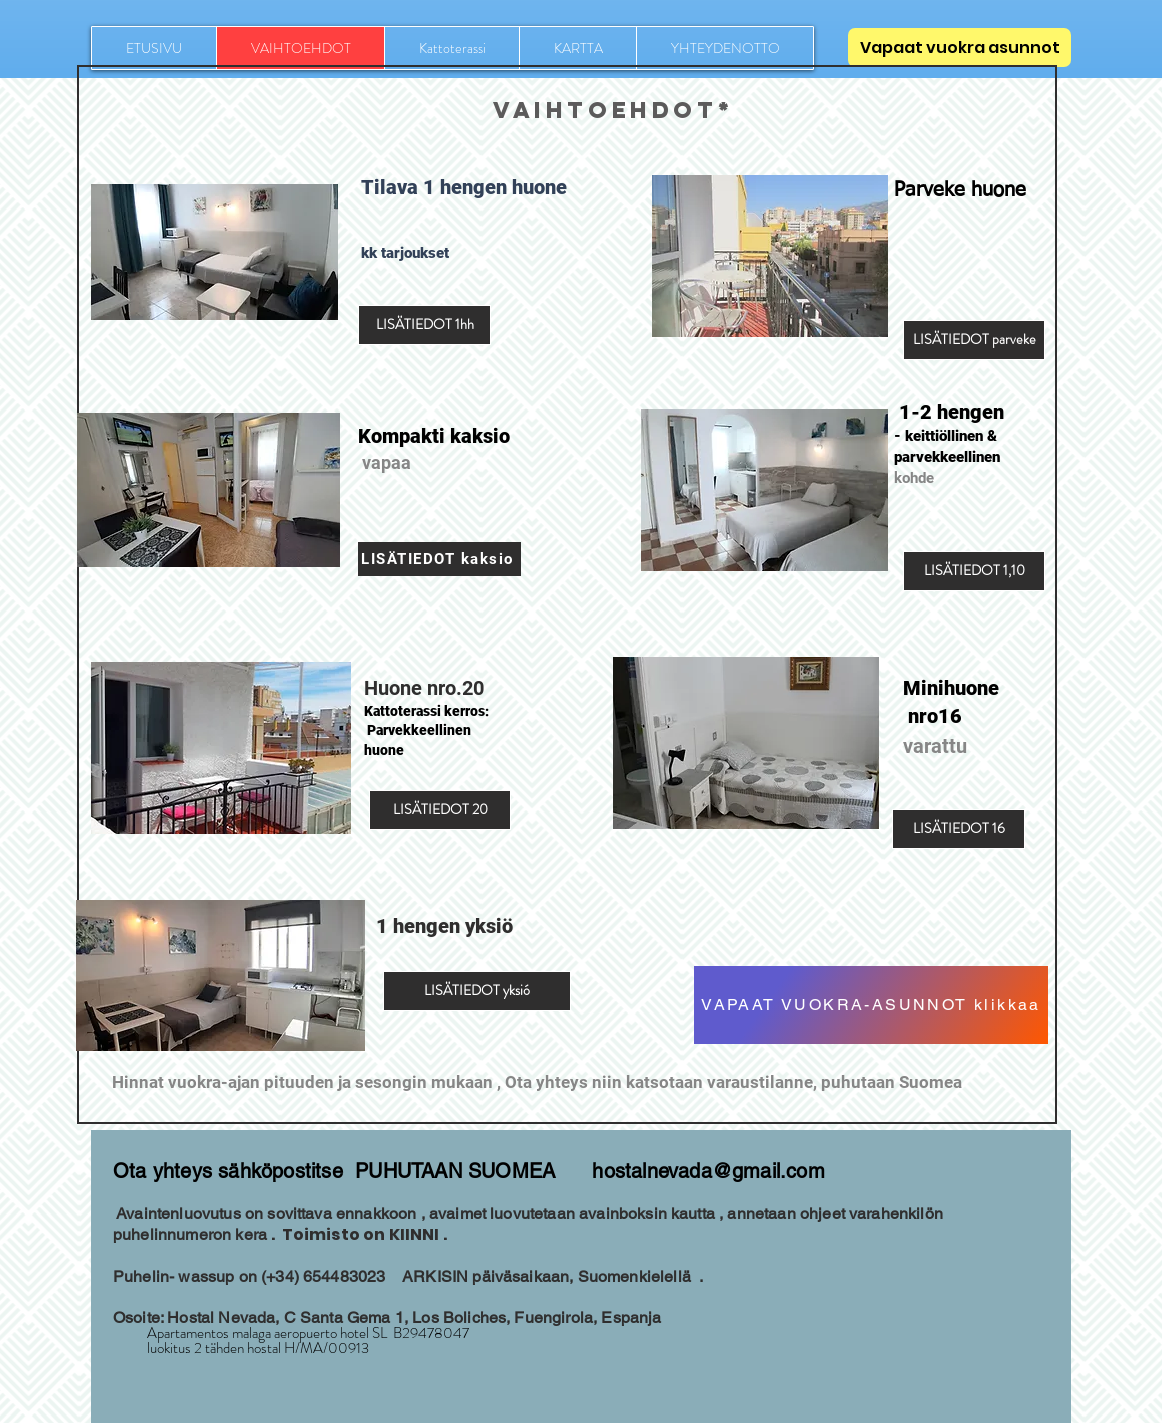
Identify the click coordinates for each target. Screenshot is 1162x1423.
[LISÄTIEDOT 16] (958, 829)
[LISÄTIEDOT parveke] (974, 340)
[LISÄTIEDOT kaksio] (439, 559)
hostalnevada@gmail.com (708, 1171)
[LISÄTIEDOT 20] (440, 810)
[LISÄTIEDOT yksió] (477, 991)
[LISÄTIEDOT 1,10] (974, 571)
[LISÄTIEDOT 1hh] (424, 325)
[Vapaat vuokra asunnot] (959, 47)
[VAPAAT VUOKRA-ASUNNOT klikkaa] (871, 1005)
